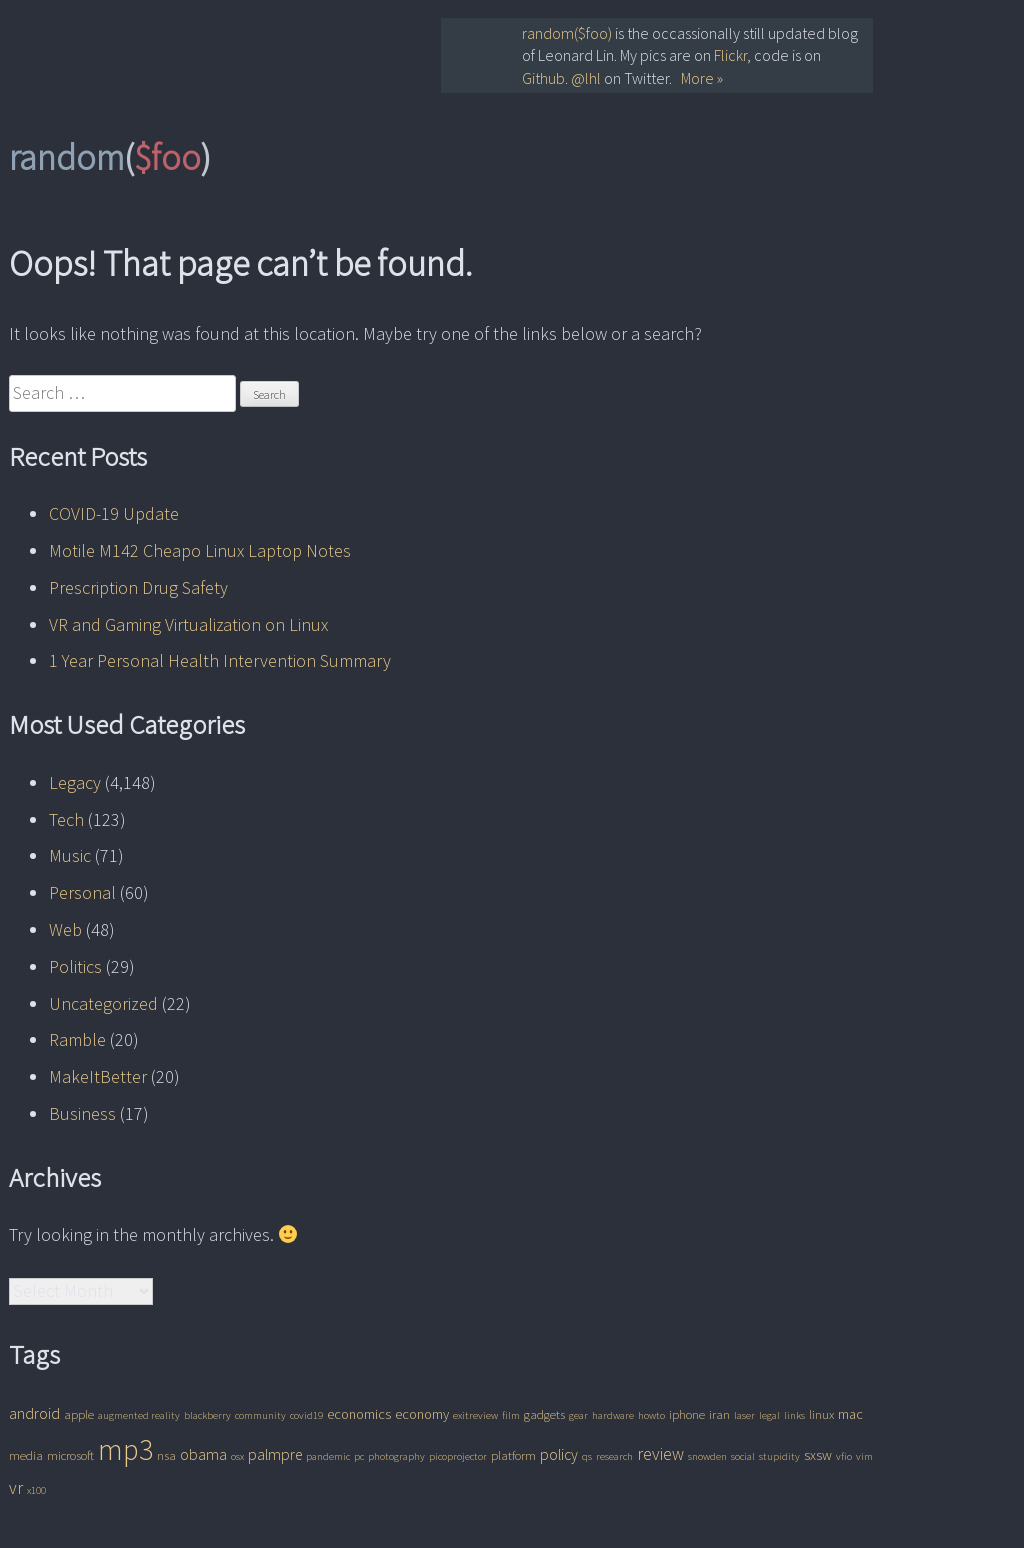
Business (82, 1113)
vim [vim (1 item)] (864, 1456)
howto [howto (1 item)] (651, 1415)
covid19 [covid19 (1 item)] (306, 1415)
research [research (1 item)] (614, 1456)
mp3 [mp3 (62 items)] (125, 1449)
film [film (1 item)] (511, 1415)
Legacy (75, 782)
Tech (66, 819)
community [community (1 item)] (260, 1415)
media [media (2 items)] (26, 1455)
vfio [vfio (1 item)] (844, 1456)
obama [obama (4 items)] (203, 1454)
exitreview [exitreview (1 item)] (475, 1415)
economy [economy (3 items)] (422, 1414)
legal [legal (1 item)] (769, 1415)
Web (65, 929)
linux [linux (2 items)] (821, 1414)
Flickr (730, 55)
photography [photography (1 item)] (396, 1456)
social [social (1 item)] (743, 1456)
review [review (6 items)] (660, 1454)
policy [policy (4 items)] (559, 1454)
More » (702, 78)
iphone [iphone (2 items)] (687, 1414)
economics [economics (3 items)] (359, 1414)
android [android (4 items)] (34, 1413)
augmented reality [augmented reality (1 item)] (139, 1415)
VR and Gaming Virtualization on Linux (188, 624)
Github (543, 78)
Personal (82, 892)
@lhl (586, 78)
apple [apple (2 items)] (79, 1414)
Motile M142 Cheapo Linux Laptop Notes (200, 550)
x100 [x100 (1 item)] (36, 1490)
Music (70, 855)
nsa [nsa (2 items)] (166, 1455)
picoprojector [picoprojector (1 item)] (458, 1456)
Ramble (77, 1039)
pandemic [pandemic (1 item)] (328, 1456)
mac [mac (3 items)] (850, 1414)
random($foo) (567, 33)
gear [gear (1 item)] (578, 1415)
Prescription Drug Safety (138, 587)
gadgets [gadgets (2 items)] (544, 1414)
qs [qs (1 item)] (587, 1456)
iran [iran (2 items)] (719, 1414)
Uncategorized (103, 1003)
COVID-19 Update (114, 513)
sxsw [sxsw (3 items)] (818, 1455)
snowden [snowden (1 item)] (707, 1456)
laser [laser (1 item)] (744, 1415)
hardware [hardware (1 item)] (613, 1415)
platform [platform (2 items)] (513, 1455)
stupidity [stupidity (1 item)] (779, 1456)
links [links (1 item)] (794, 1415)
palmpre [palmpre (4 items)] (275, 1454)
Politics (75, 966)
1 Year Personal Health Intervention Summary (220, 660)
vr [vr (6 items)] (16, 1488)
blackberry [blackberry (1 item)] (207, 1415)
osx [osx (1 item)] (237, 1456)
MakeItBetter (98, 1076)
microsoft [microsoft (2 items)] (70, 1455)
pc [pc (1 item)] (359, 1456)
